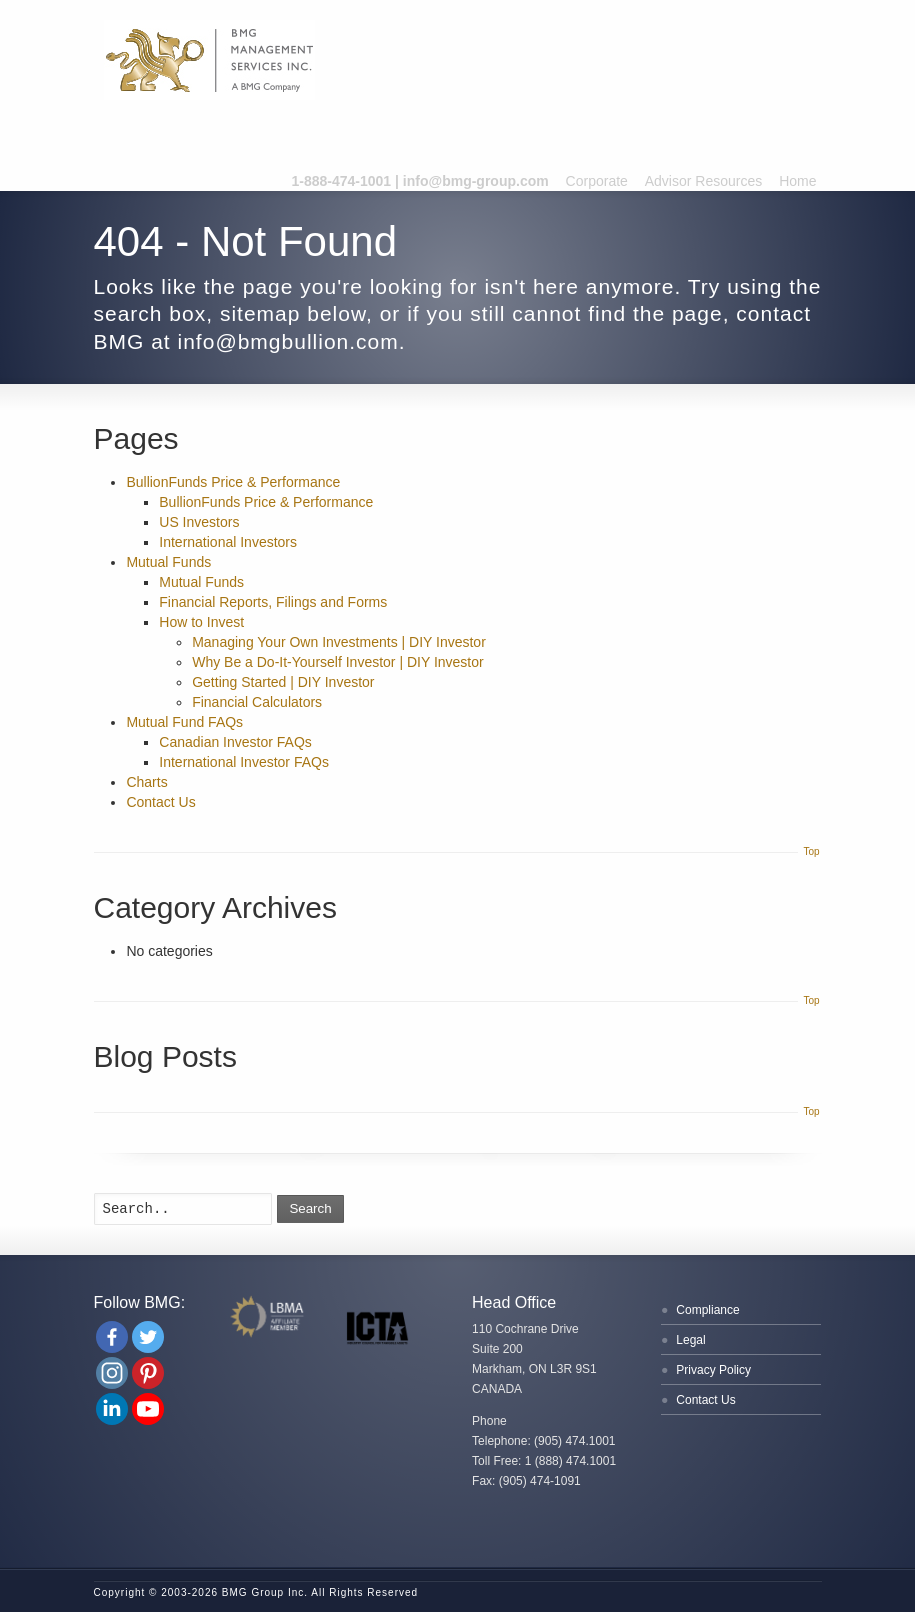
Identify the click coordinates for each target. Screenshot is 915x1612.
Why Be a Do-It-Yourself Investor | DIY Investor (338, 662)
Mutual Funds (168, 562)
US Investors (199, 522)
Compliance (707, 1310)
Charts (146, 782)
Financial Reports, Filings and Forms (273, 602)
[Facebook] (112, 1337)
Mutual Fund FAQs (184, 722)
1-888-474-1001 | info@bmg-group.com (420, 181)
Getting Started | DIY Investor (283, 682)
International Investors (228, 542)
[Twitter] (148, 1337)
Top (811, 851)
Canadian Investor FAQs (235, 742)
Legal (690, 1340)
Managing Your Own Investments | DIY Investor (339, 642)
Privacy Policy (713, 1370)
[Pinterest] (148, 1373)
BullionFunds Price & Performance (233, 482)
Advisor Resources (704, 181)
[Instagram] (112, 1373)
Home (797, 181)
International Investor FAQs (244, 762)
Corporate (597, 181)
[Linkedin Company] (112, 1409)
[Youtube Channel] (148, 1409)
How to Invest (201, 622)
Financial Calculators (257, 702)
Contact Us (160, 802)
